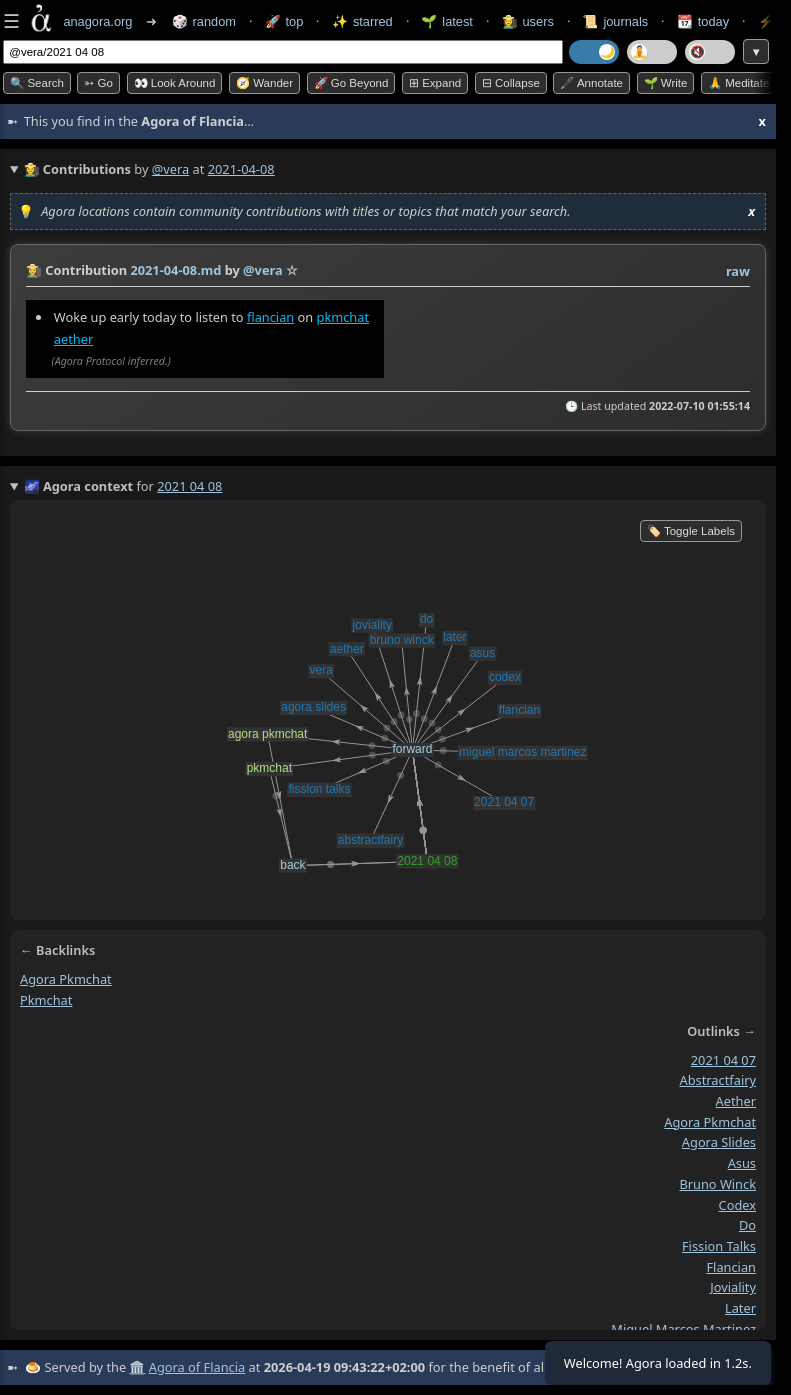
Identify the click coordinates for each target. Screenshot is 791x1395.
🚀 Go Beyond (351, 83)
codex (737, 1205)
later (740, 1308)
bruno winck (717, 1184)
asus (742, 1163)
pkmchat (343, 317)
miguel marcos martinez (683, 1329)
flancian (270, 317)
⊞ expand (435, 83)
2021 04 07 (723, 1060)
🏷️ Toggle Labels (691, 531)
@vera (170, 169)
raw (738, 271)
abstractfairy (718, 1080)
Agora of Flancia (197, 1367)
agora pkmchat (66, 979)
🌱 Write (666, 83)
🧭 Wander (264, 83)
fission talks (719, 1246)
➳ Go (98, 83)
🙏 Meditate (738, 83)
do (747, 1225)
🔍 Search (37, 83)
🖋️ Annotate (591, 83)
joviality (733, 1287)
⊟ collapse (511, 83)
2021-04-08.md (175, 270)
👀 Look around (175, 83)
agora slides (719, 1143)
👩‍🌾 (34, 270)
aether (73, 339)
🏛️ (137, 1367)
